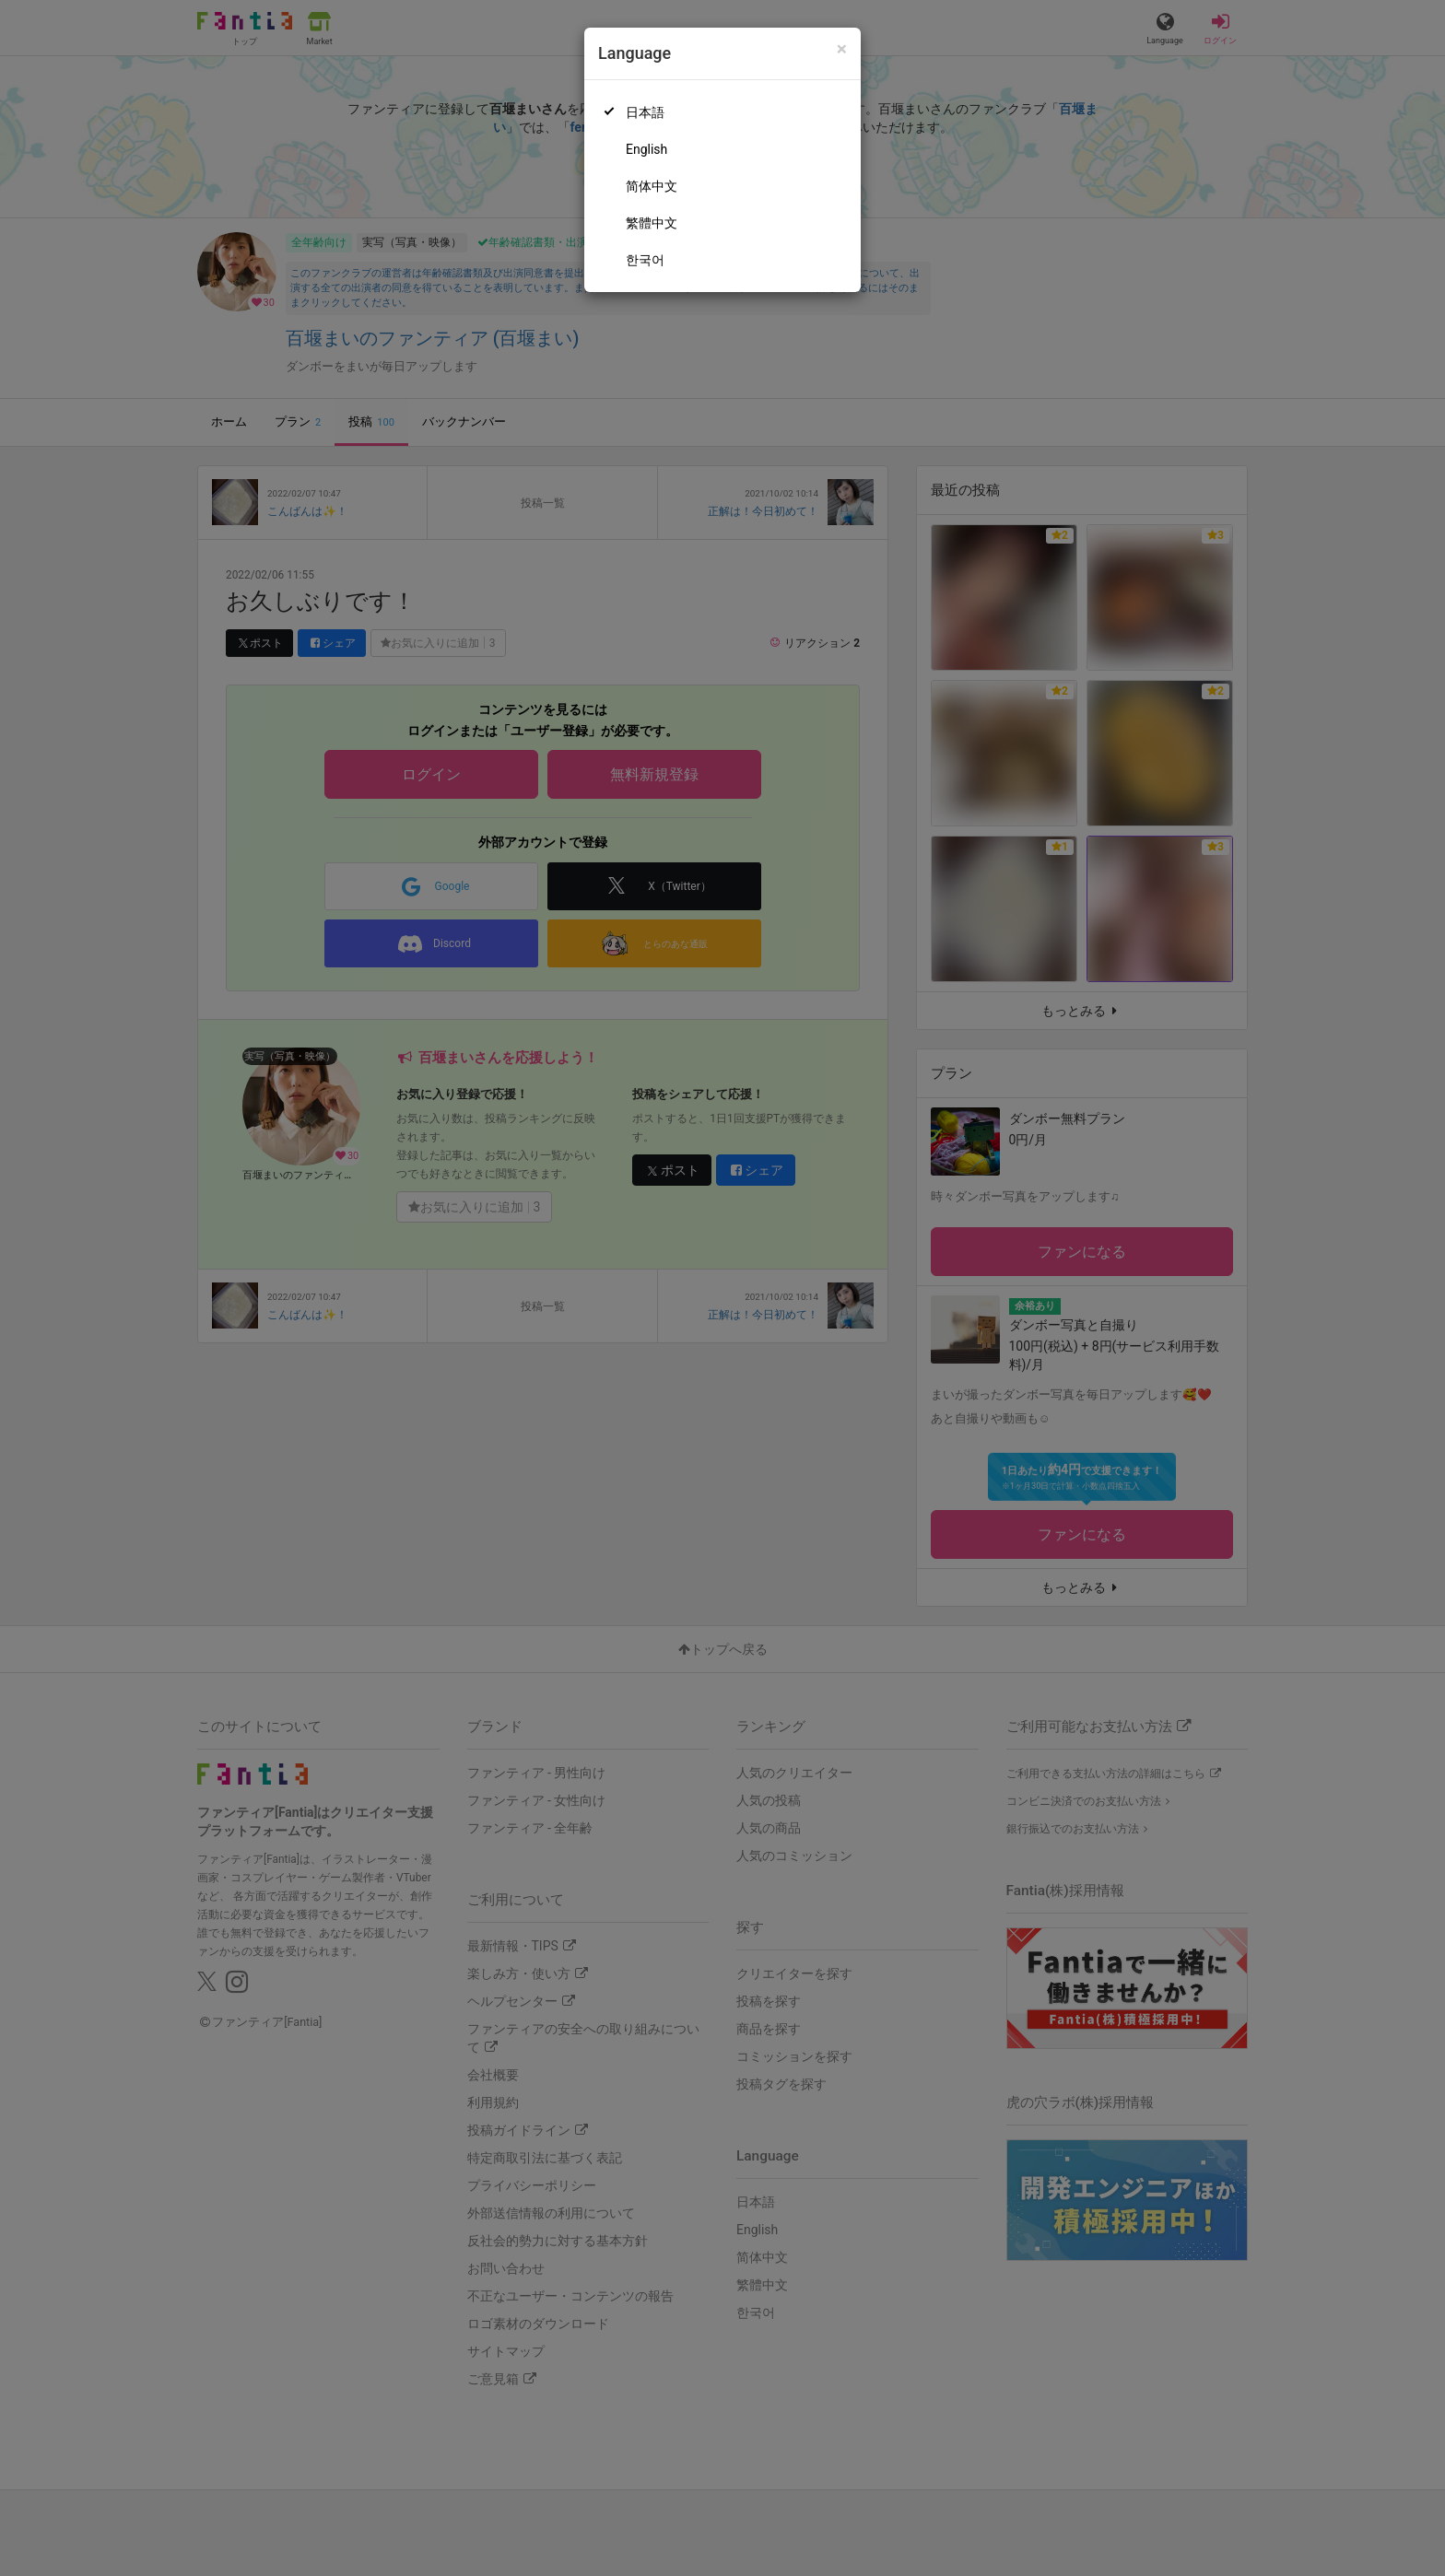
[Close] (842, 49)
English (646, 149)
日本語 (645, 112)
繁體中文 (651, 223)
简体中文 (651, 186)
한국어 (645, 259)
